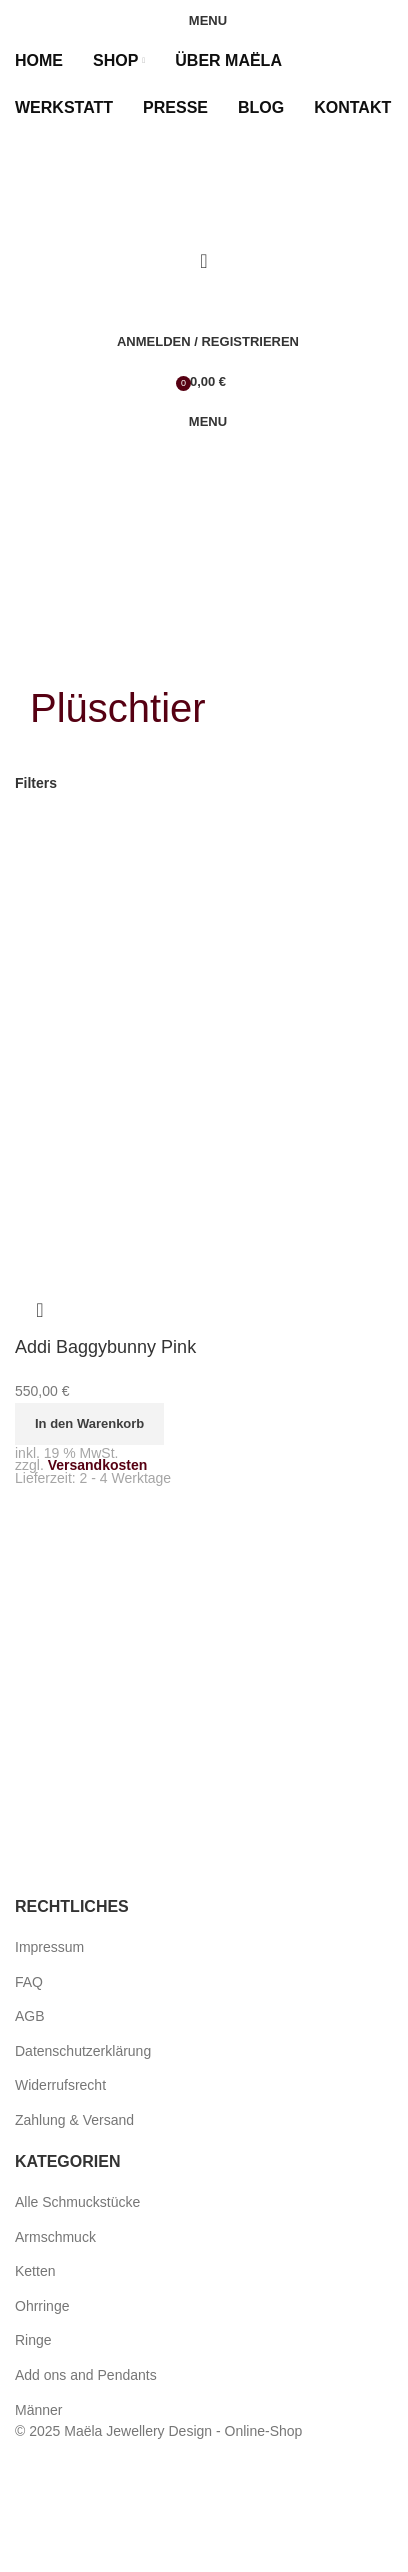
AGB (30, 2016)
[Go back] (55, 655)
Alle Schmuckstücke (77, 2202)
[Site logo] (125, 207)
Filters (36, 783)
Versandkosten (98, 1465)
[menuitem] (24, 155)
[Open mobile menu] (204, 20)
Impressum (49, 1947)
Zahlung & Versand (74, 2120)
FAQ (29, 1982)
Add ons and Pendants (86, 2375)
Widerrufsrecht (60, 2085)
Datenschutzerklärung (83, 2051)
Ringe (33, 2340)
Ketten (35, 2271)
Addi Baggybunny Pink (105, 1347)
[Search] (204, 261)
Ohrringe (42, 2306)
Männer (38, 2410)
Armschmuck (55, 2237)
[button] (89, 1424)
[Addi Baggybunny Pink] (204, 1026)
